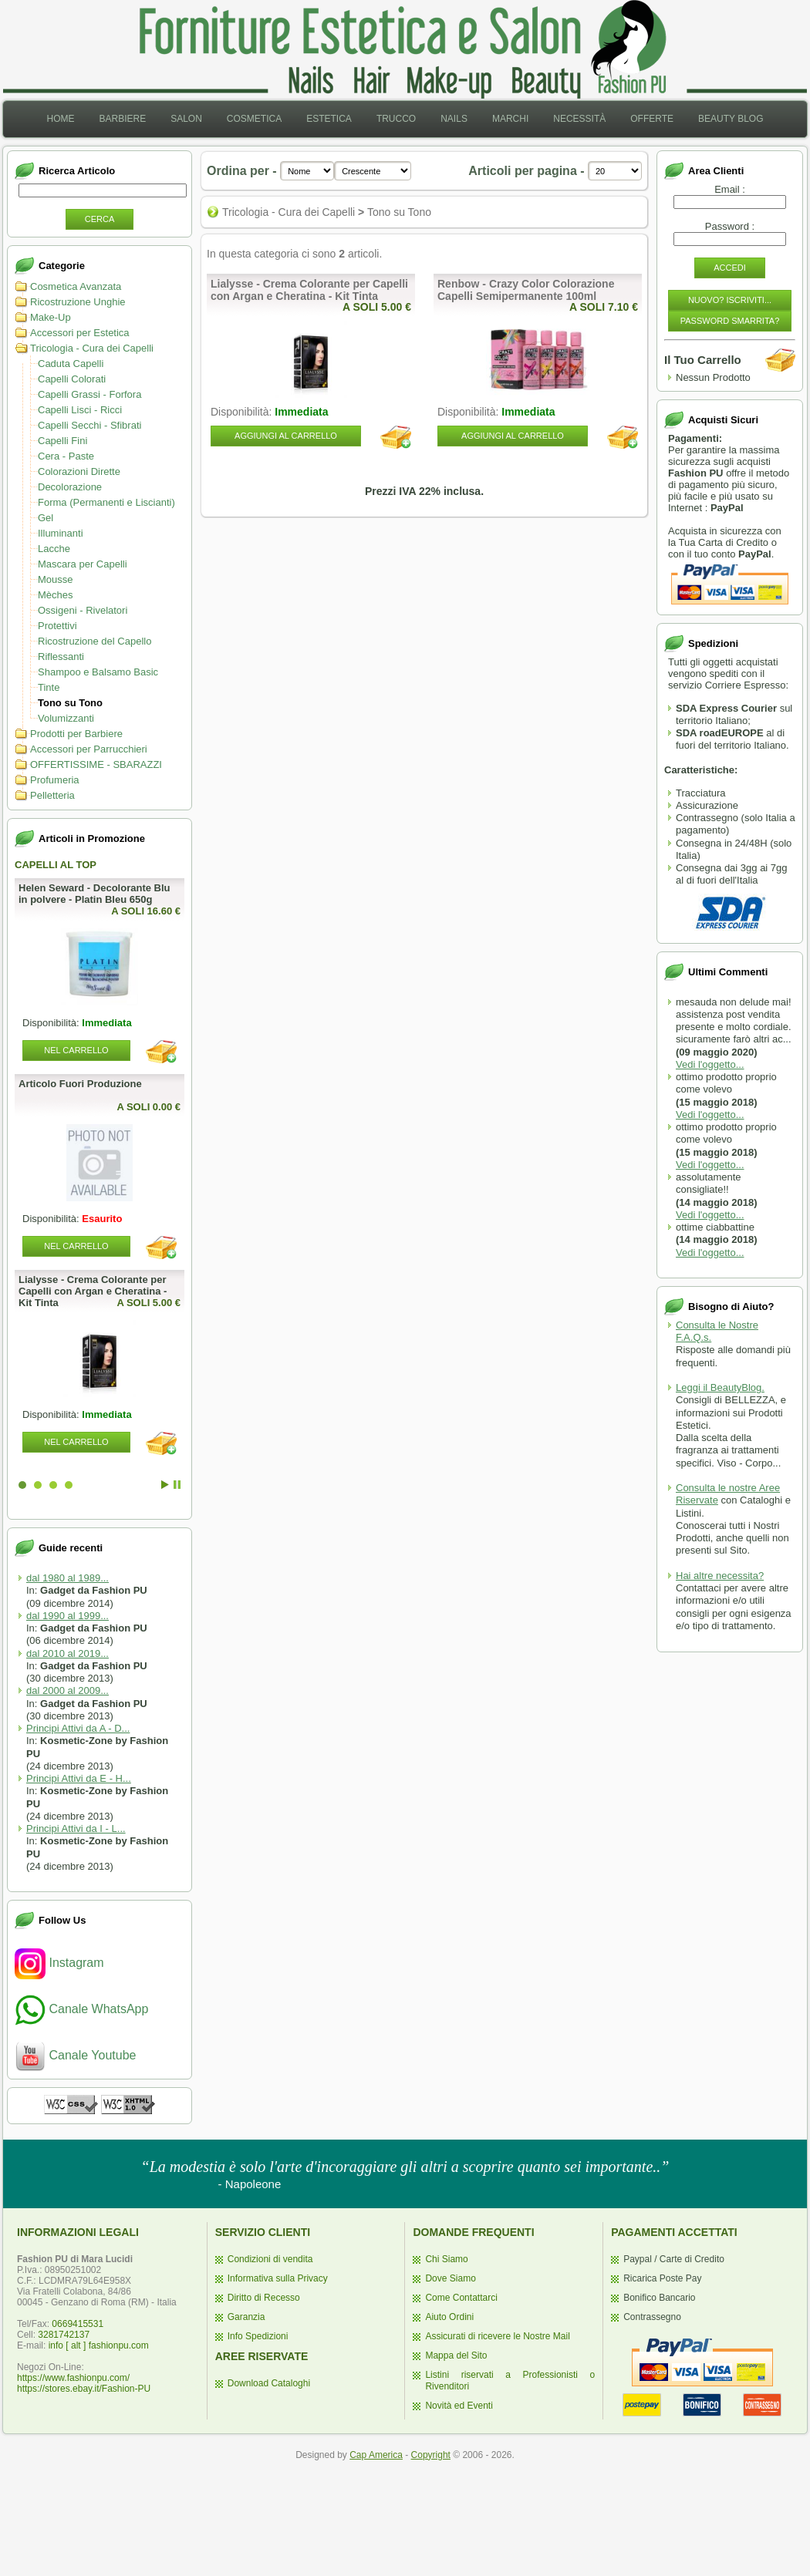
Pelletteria (52, 795)
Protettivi (57, 625)
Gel (45, 518)
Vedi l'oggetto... (710, 1064)
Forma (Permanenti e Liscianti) (106, 502)
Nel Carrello (76, 1050)
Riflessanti (61, 656)
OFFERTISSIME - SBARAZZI (96, 764)
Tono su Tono (70, 703)
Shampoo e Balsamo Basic (98, 672)
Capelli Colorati (72, 379)
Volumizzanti (66, 718)
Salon (186, 118)
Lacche (54, 548)
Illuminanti (60, 533)
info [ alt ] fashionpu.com (99, 2345)
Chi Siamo (446, 2259)
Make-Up (50, 317)
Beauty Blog (730, 118)
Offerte (651, 118)
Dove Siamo (450, 2278)
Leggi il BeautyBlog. (720, 1387)
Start (165, 1484)
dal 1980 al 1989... (67, 1578)
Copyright (431, 2455)
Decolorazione (70, 487)
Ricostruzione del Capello (94, 641)
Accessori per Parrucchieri (88, 749)
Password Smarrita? (730, 320)
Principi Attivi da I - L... (76, 1828)
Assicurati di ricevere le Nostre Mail (497, 2336)
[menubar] (405, 119)
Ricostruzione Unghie (78, 302)
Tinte (48, 687)
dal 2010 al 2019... (67, 1653)
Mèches (55, 595)
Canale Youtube (75, 2055)
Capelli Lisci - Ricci (80, 410)
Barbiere (122, 118)
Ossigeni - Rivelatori (82, 610)
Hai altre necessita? (720, 1575)
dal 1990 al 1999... (67, 1615)
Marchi (510, 118)
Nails (453, 118)
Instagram (59, 1962)
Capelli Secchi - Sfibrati (89, 425)
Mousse (55, 579)
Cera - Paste (66, 456)
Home (60, 118)
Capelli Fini (62, 440)
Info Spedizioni (258, 2336)
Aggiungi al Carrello (286, 435)
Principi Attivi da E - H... (78, 1778)
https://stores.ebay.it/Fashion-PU (83, 2388)
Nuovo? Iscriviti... (729, 300)
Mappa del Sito (456, 2355)
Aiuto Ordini (449, 2317)
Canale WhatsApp (81, 2008)
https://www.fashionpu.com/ (73, 2377)
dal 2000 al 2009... (67, 1690)
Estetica (329, 118)
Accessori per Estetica (80, 332)
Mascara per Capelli (82, 564)
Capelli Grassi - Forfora (89, 394)
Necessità (579, 118)
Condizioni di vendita (270, 2259)
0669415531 (77, 2323)
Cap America (376, 2455)
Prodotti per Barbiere (76, 733)
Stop (177, 1484)
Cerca (100, 219)
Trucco (396, 118)
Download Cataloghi (269, 2383)
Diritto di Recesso (264, 2297)
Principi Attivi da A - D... (78, 1728)
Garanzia (246, 2317)
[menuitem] (60, 119)
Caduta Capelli (70, 363)
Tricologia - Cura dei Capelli (92, 348)
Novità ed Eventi (458, 2405)
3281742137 (63, 2334)
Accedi (730, 267)
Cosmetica (254, 118)
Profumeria (54, 780)
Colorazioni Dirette (79, 471)
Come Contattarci (461, 2297)
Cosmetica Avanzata (75, 286)
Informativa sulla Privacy (278, 2278)
